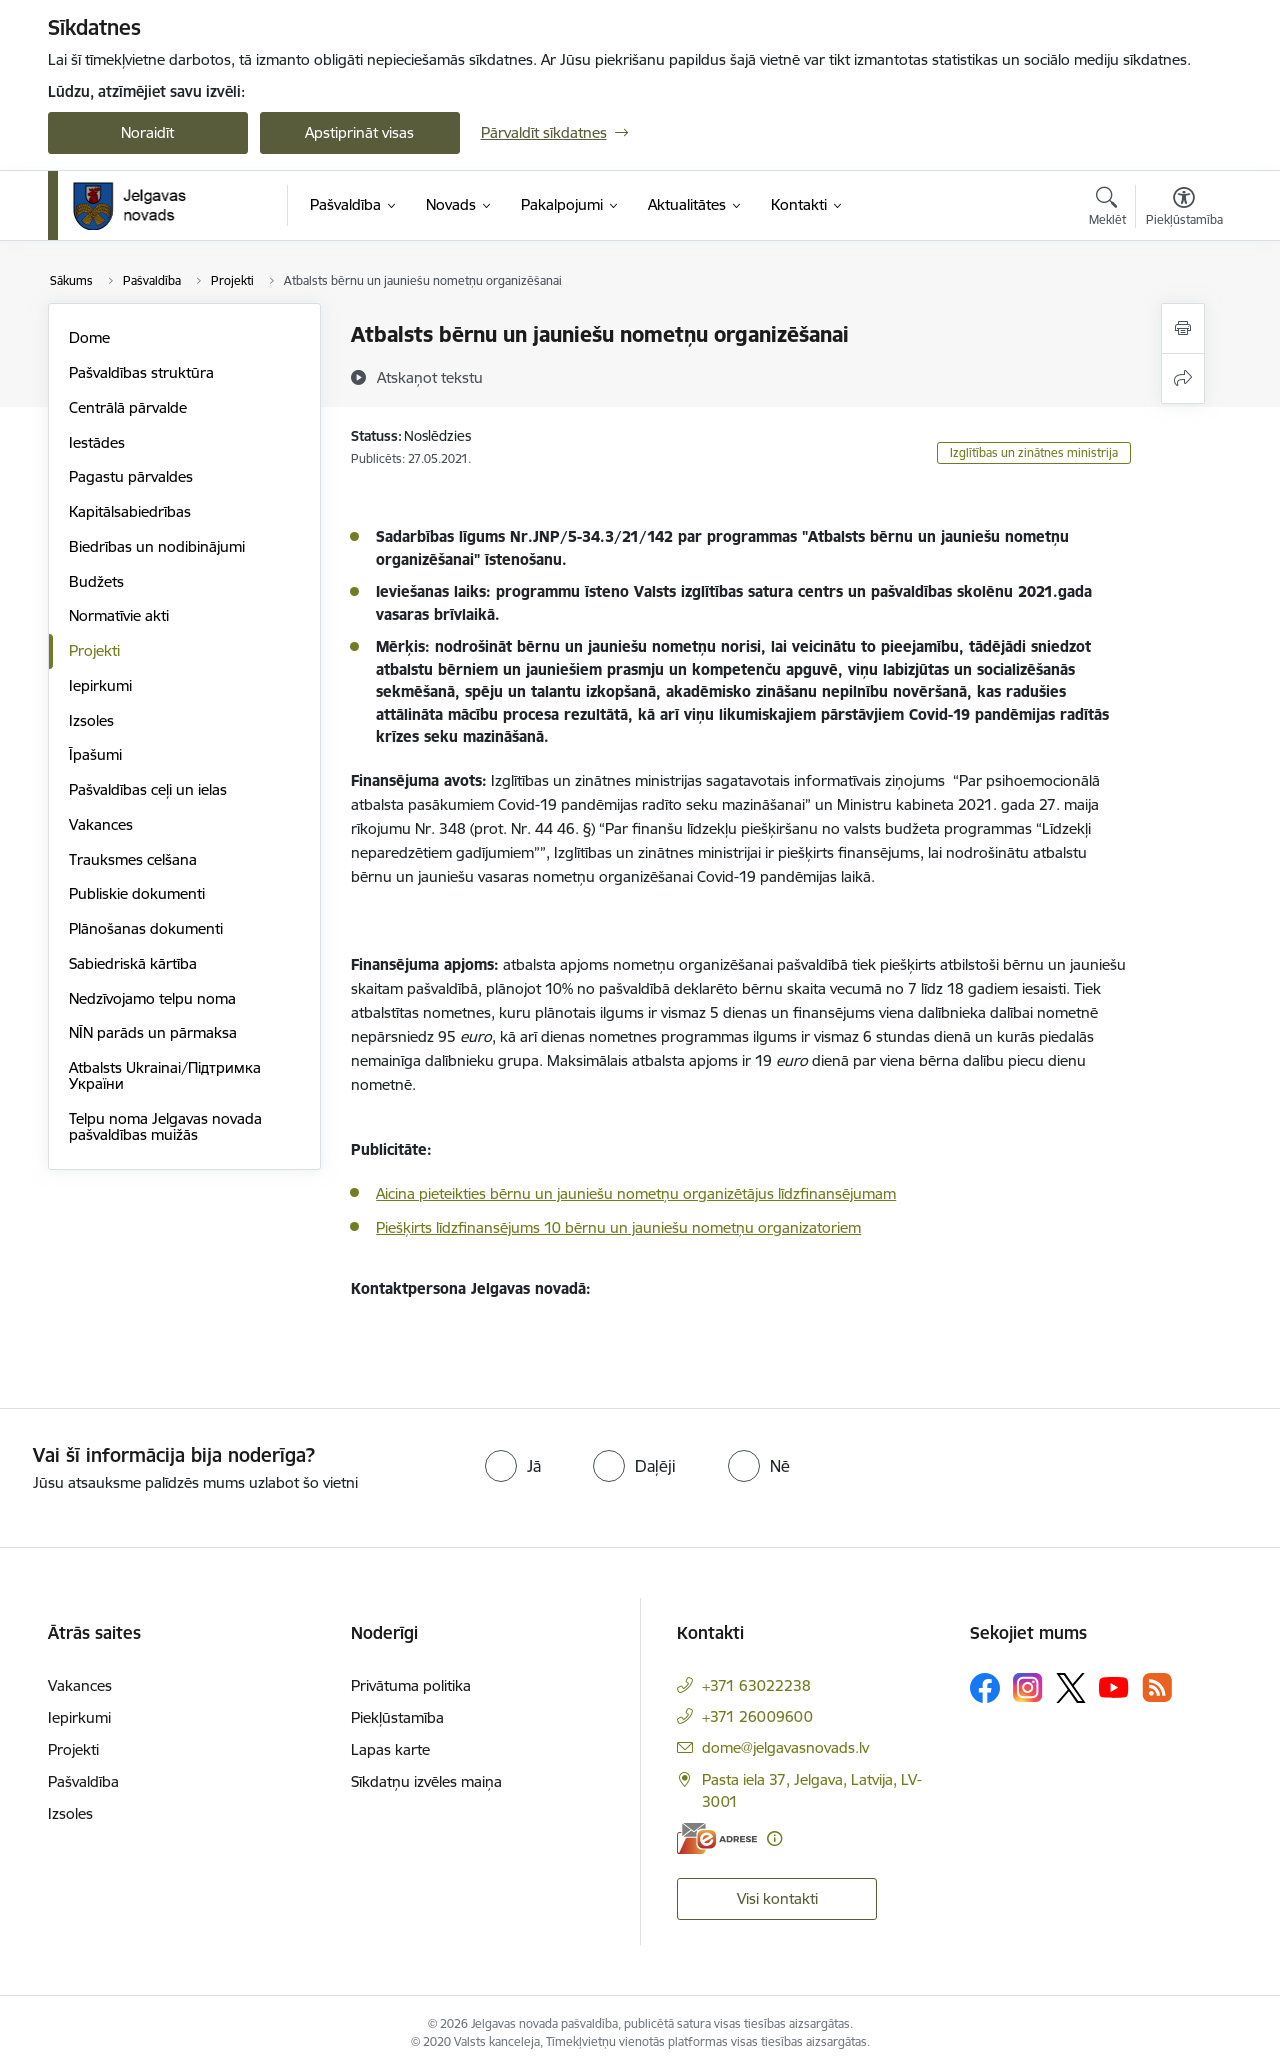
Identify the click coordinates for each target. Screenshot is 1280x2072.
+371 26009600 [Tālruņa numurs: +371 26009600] (757, 1716)
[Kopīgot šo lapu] (1183, 378)
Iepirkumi (100, 685)
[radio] (513, 1466)
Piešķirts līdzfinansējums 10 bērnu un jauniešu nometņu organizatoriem (618, 1227)
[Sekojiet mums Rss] (1157, 1687)
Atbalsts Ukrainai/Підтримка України (165, 1075)
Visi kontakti (777, 1898)
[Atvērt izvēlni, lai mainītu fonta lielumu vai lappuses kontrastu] (1184, 209)
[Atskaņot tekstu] (430, 377)
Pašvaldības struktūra (141, 372)
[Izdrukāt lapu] (1183, 328)
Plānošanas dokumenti (146, 928)
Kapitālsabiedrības (130, 511)
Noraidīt (147, 132)
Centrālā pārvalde (128, 407)
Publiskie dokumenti (137, 893)
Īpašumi (95, 754)
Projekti (94, 650)
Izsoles (91, 720)
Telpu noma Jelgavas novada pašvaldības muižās (165, 1126)
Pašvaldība (83, 1781)
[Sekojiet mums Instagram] (1028, 1687)
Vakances (101, 824)
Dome (89, 337)
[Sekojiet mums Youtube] (1114, 1687)
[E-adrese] (717, 1838)
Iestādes (97, 442)
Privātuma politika (411, 1685)
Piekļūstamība (397, 1717)
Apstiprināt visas (359, 132)
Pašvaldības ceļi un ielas (148, 789)
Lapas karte (390, 1749)
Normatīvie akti (119, 615)
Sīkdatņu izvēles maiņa (426, 1781)
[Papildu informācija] (774, 1838)
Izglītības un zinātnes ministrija (1034, 452)
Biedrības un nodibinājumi (157, 546)
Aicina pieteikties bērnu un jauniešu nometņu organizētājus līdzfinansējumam (636, 1193)
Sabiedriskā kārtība (133, 963)
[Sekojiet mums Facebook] (985, 1688)
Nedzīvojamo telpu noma (152, 998)
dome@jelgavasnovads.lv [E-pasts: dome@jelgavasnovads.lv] (785, 1747)
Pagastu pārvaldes (131, 476)
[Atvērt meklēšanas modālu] (1107, 209)
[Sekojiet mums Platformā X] (1071, 1688)
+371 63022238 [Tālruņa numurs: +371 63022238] (756, 1685)
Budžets (96, 581)
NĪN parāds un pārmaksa (153, 1032)
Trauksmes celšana (133, 859)
